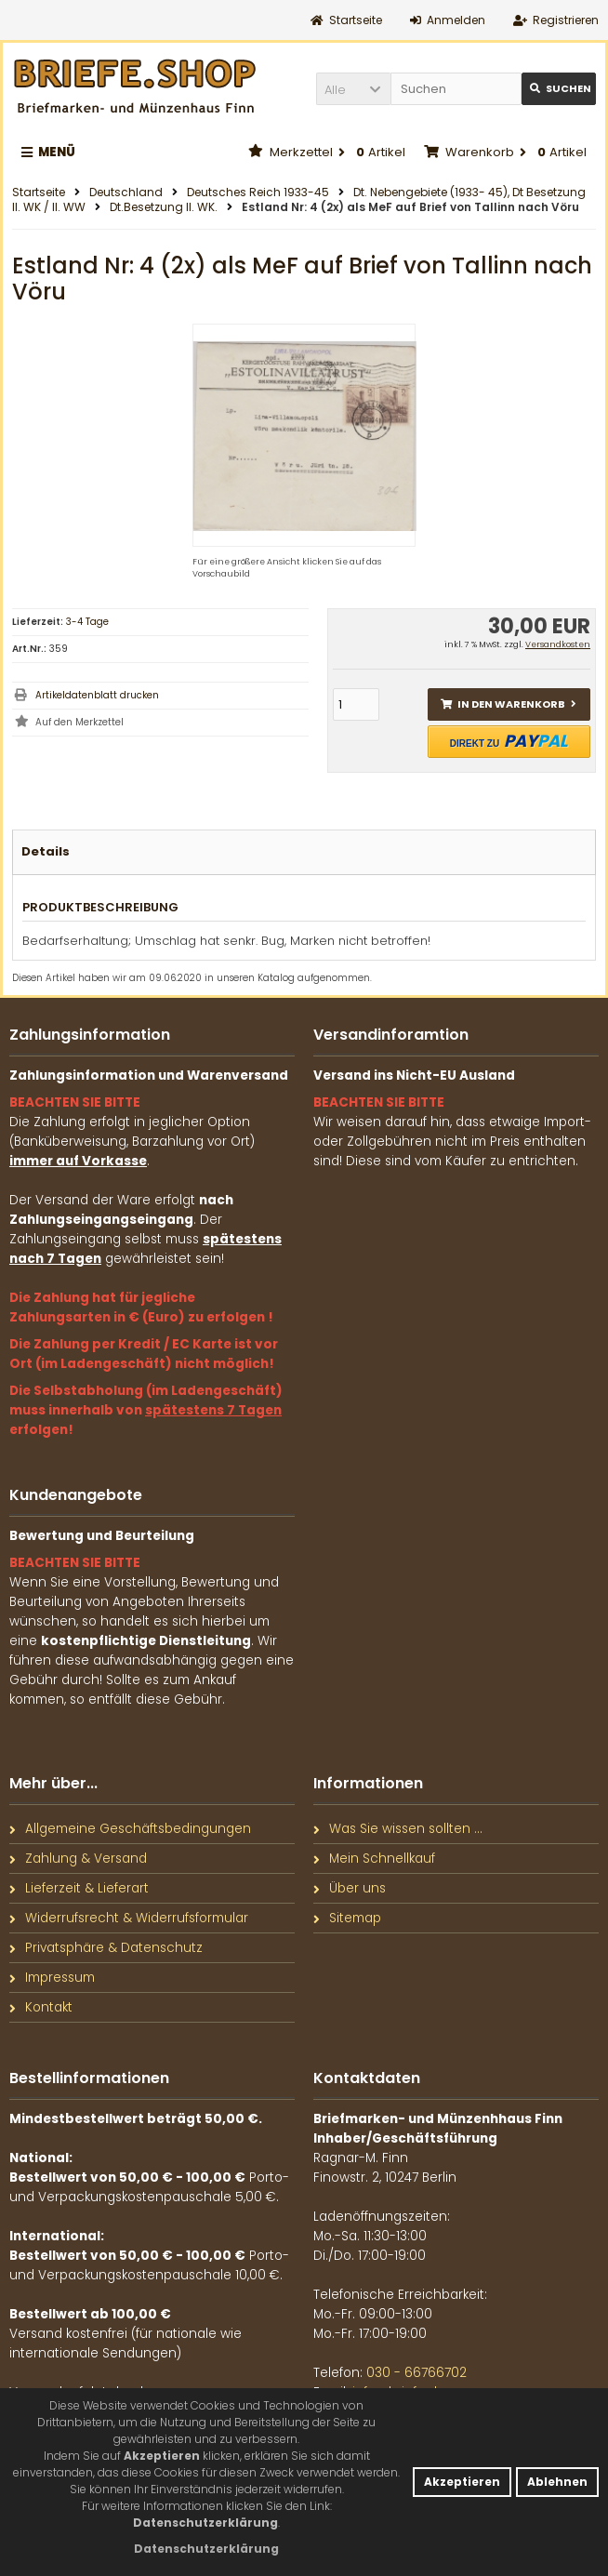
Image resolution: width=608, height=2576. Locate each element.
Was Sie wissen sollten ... (397, 1829)
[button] (353, 89)
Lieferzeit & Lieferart (79, 1888)
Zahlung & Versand (78, 1858)
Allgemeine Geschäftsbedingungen (130, 1829)
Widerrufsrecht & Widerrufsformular (128, 1918)
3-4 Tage (87, 622)
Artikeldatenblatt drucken (97, 695)
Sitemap (347, 1918)
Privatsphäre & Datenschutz (106, 1948)
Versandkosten (557, 644)
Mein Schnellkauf (374, 1858)
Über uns (349, 1888)
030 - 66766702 (416, 2373)
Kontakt (41, 2007)
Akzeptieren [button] (462, 2482)
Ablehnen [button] (557, 2482)
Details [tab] (45, 851)
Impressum (52, 1977)
